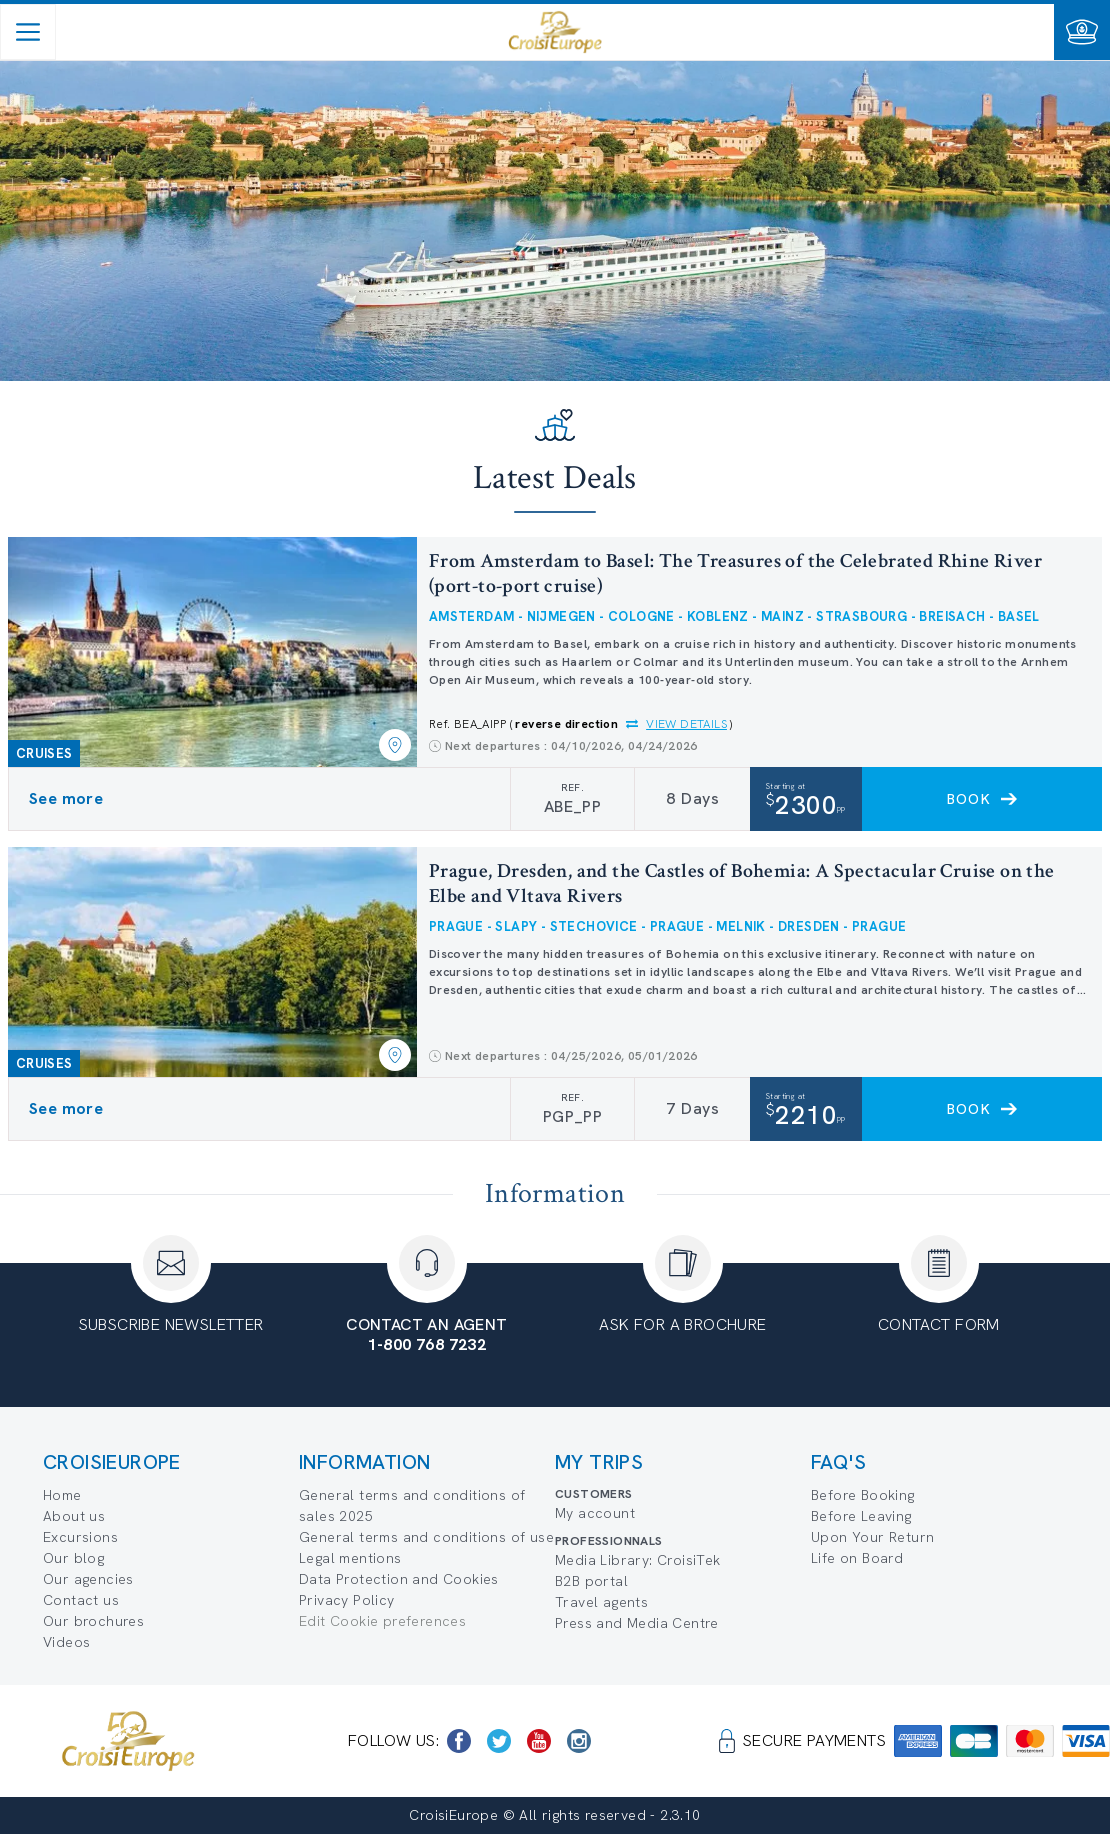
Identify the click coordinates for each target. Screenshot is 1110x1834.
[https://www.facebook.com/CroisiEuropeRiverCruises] (459, 1741)
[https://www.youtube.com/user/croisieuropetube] (539, 1741)
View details (686, 724)
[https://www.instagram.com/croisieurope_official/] (579, 1741)
